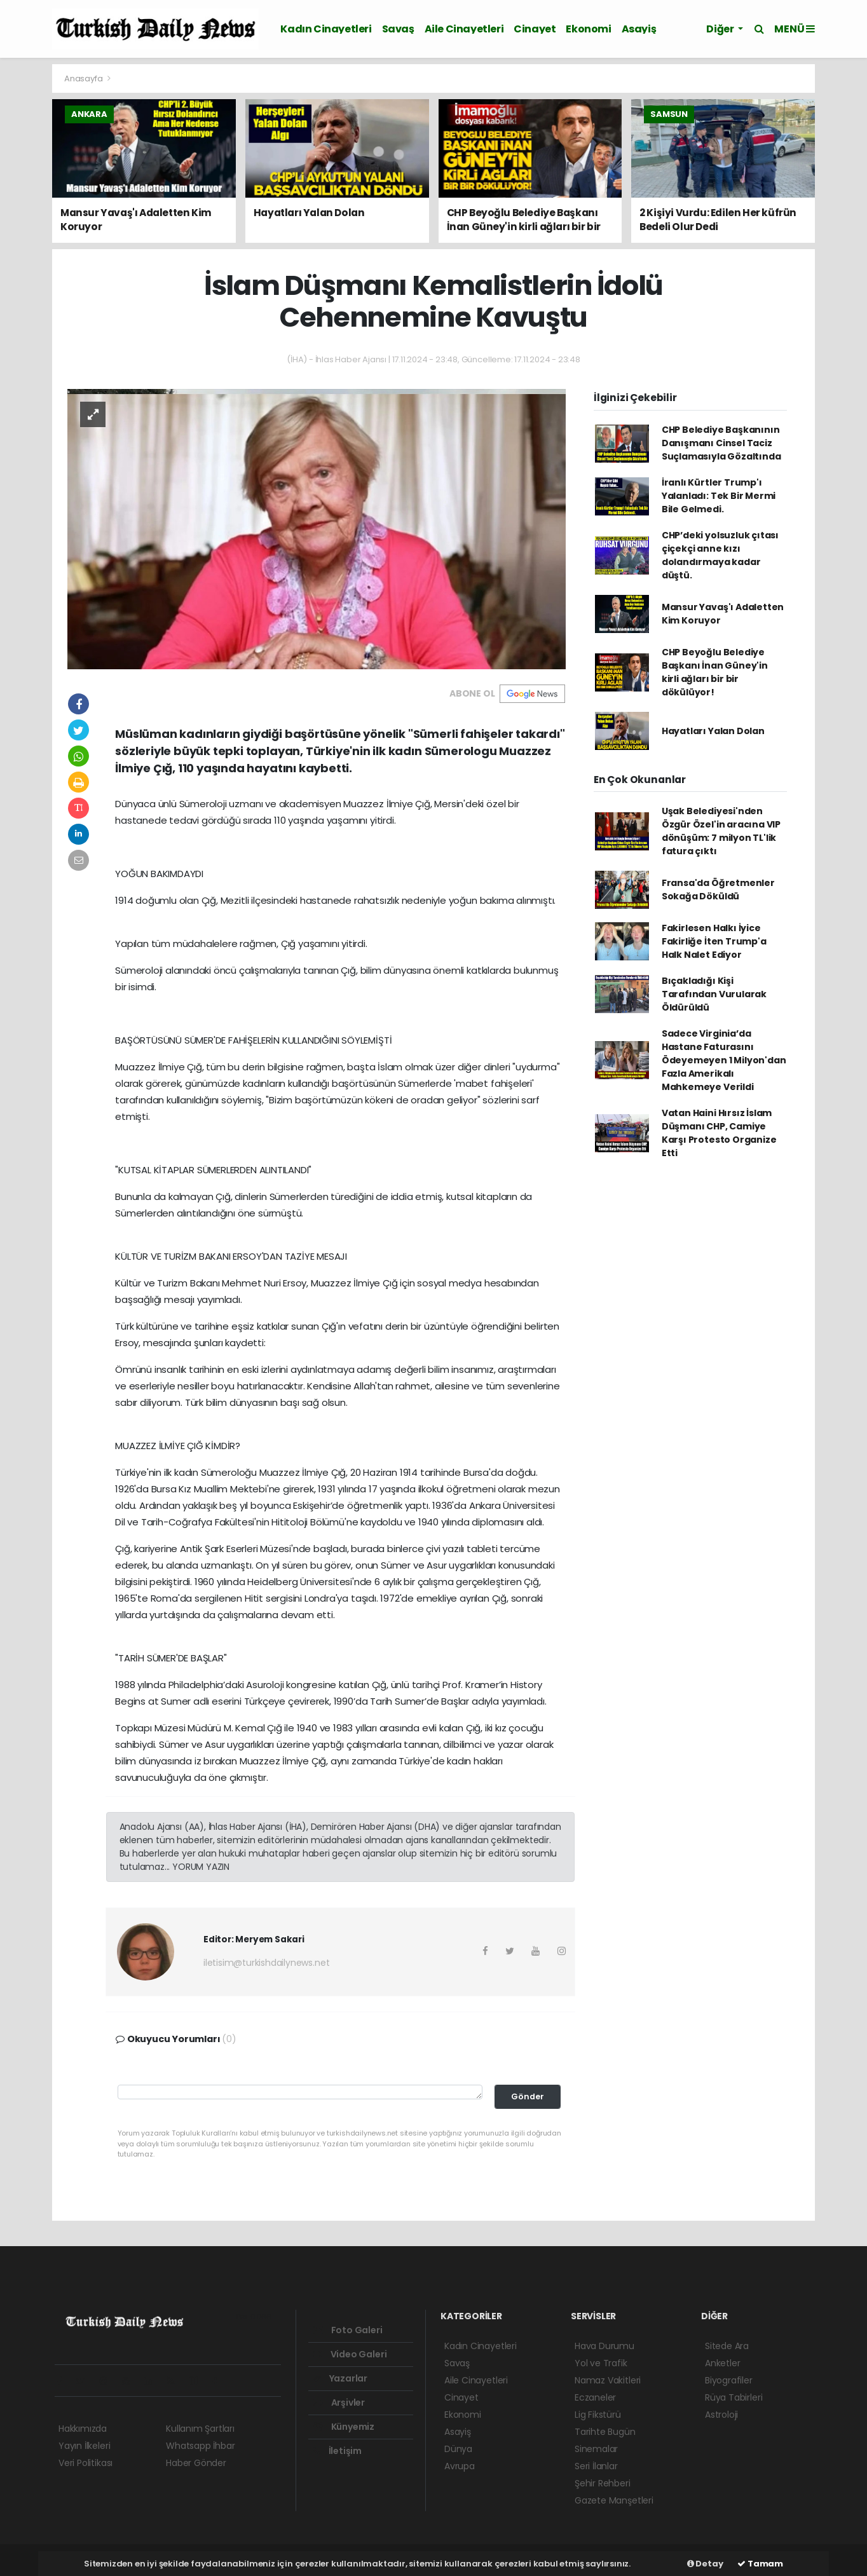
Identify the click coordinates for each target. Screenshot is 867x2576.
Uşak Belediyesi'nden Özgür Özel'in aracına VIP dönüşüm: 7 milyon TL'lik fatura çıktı (721, 831)
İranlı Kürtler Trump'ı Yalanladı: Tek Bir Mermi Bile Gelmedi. (718, 495)
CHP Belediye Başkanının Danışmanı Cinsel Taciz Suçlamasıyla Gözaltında (721, 443)
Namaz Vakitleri (608, 2380)
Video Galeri (349, 2354)
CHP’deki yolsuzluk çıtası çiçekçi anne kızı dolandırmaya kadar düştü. (720, 555)
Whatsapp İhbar (200, 2445)
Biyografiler (729, 2380)
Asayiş (639, 29)
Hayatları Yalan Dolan (713, 731)
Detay (705, 2564)
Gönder (527, 2096)
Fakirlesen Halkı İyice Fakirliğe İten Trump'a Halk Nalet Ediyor (714, 941)
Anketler (722, 2363)
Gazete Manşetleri (614, 2500)
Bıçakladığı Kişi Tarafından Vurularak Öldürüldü (714, 994)
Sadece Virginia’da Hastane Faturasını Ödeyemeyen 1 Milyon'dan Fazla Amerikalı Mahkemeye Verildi (724, 1060)
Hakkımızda (82, 2428)
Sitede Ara (727, 2346)
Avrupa (459, 2466)
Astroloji (721, 2414)
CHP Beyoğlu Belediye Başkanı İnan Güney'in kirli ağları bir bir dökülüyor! (715, 672)
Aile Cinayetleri (464, 29)
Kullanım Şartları (200, 2428)
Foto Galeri (348, 2330)
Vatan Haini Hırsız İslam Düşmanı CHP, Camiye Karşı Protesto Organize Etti (719, 1133)
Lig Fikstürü (598, 2414)
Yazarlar (340, 2378)
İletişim (337, 2450)
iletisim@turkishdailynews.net (266, 1962)
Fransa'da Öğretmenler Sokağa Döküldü (718, 889)
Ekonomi (588, 29)
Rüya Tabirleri (733, 2397)
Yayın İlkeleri (84, 2445)
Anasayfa (84, 78)
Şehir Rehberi (603, 2483)
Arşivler (339, 2402)
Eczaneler (595, 2397)
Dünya (458, 2449)
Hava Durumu (604, 2346)
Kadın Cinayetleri (325, 29)
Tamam (760, 2564)
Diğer (720, 29)
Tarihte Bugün (605, 2431)
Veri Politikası (85, 2463)
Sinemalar (596, 2449)
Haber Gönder (196, 2463)
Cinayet (535, 29)
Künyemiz (343, 2426)
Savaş (398, 29)
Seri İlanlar (596, 2466)
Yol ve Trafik (601, 2363)
